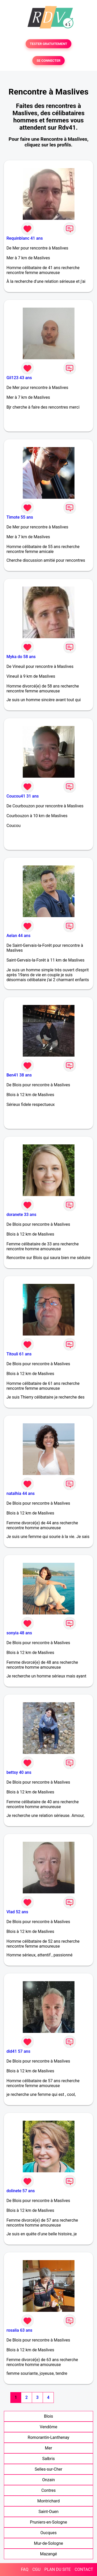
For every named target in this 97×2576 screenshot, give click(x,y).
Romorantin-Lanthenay (48, 2437)
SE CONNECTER (48, 61)
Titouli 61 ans (19, 1354)
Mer (48, 2448)
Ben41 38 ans (19, 1075)
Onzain (48, 2479)
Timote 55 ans (19, 517)
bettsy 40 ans (18, 1772)
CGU (36, 2569)
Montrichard (48, 2501)
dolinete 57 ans (20, 2190)
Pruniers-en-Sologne (48, 2522)
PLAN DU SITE (57, 2569)
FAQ (24, 2569)
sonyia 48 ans (19, 1632)
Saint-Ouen (49, 2511)
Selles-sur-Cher (48, 2469)
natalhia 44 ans (20, 1493)
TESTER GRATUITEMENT (48, 44)
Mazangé (48, 2553)
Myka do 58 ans (21, 656)
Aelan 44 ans (18, 935)
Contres (48, 2490)
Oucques (48, 2532)
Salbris (48, 2458)
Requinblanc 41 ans (24, 238)
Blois (48, 2416)
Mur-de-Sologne (48, 2543)
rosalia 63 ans (19, 2330)
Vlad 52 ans (17, 1911)
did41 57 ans (18, 2051)
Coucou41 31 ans (22, 796)
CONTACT (83, 2569)
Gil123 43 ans (19, 377)
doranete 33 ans (21, 1214)
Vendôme (48, 2426)
